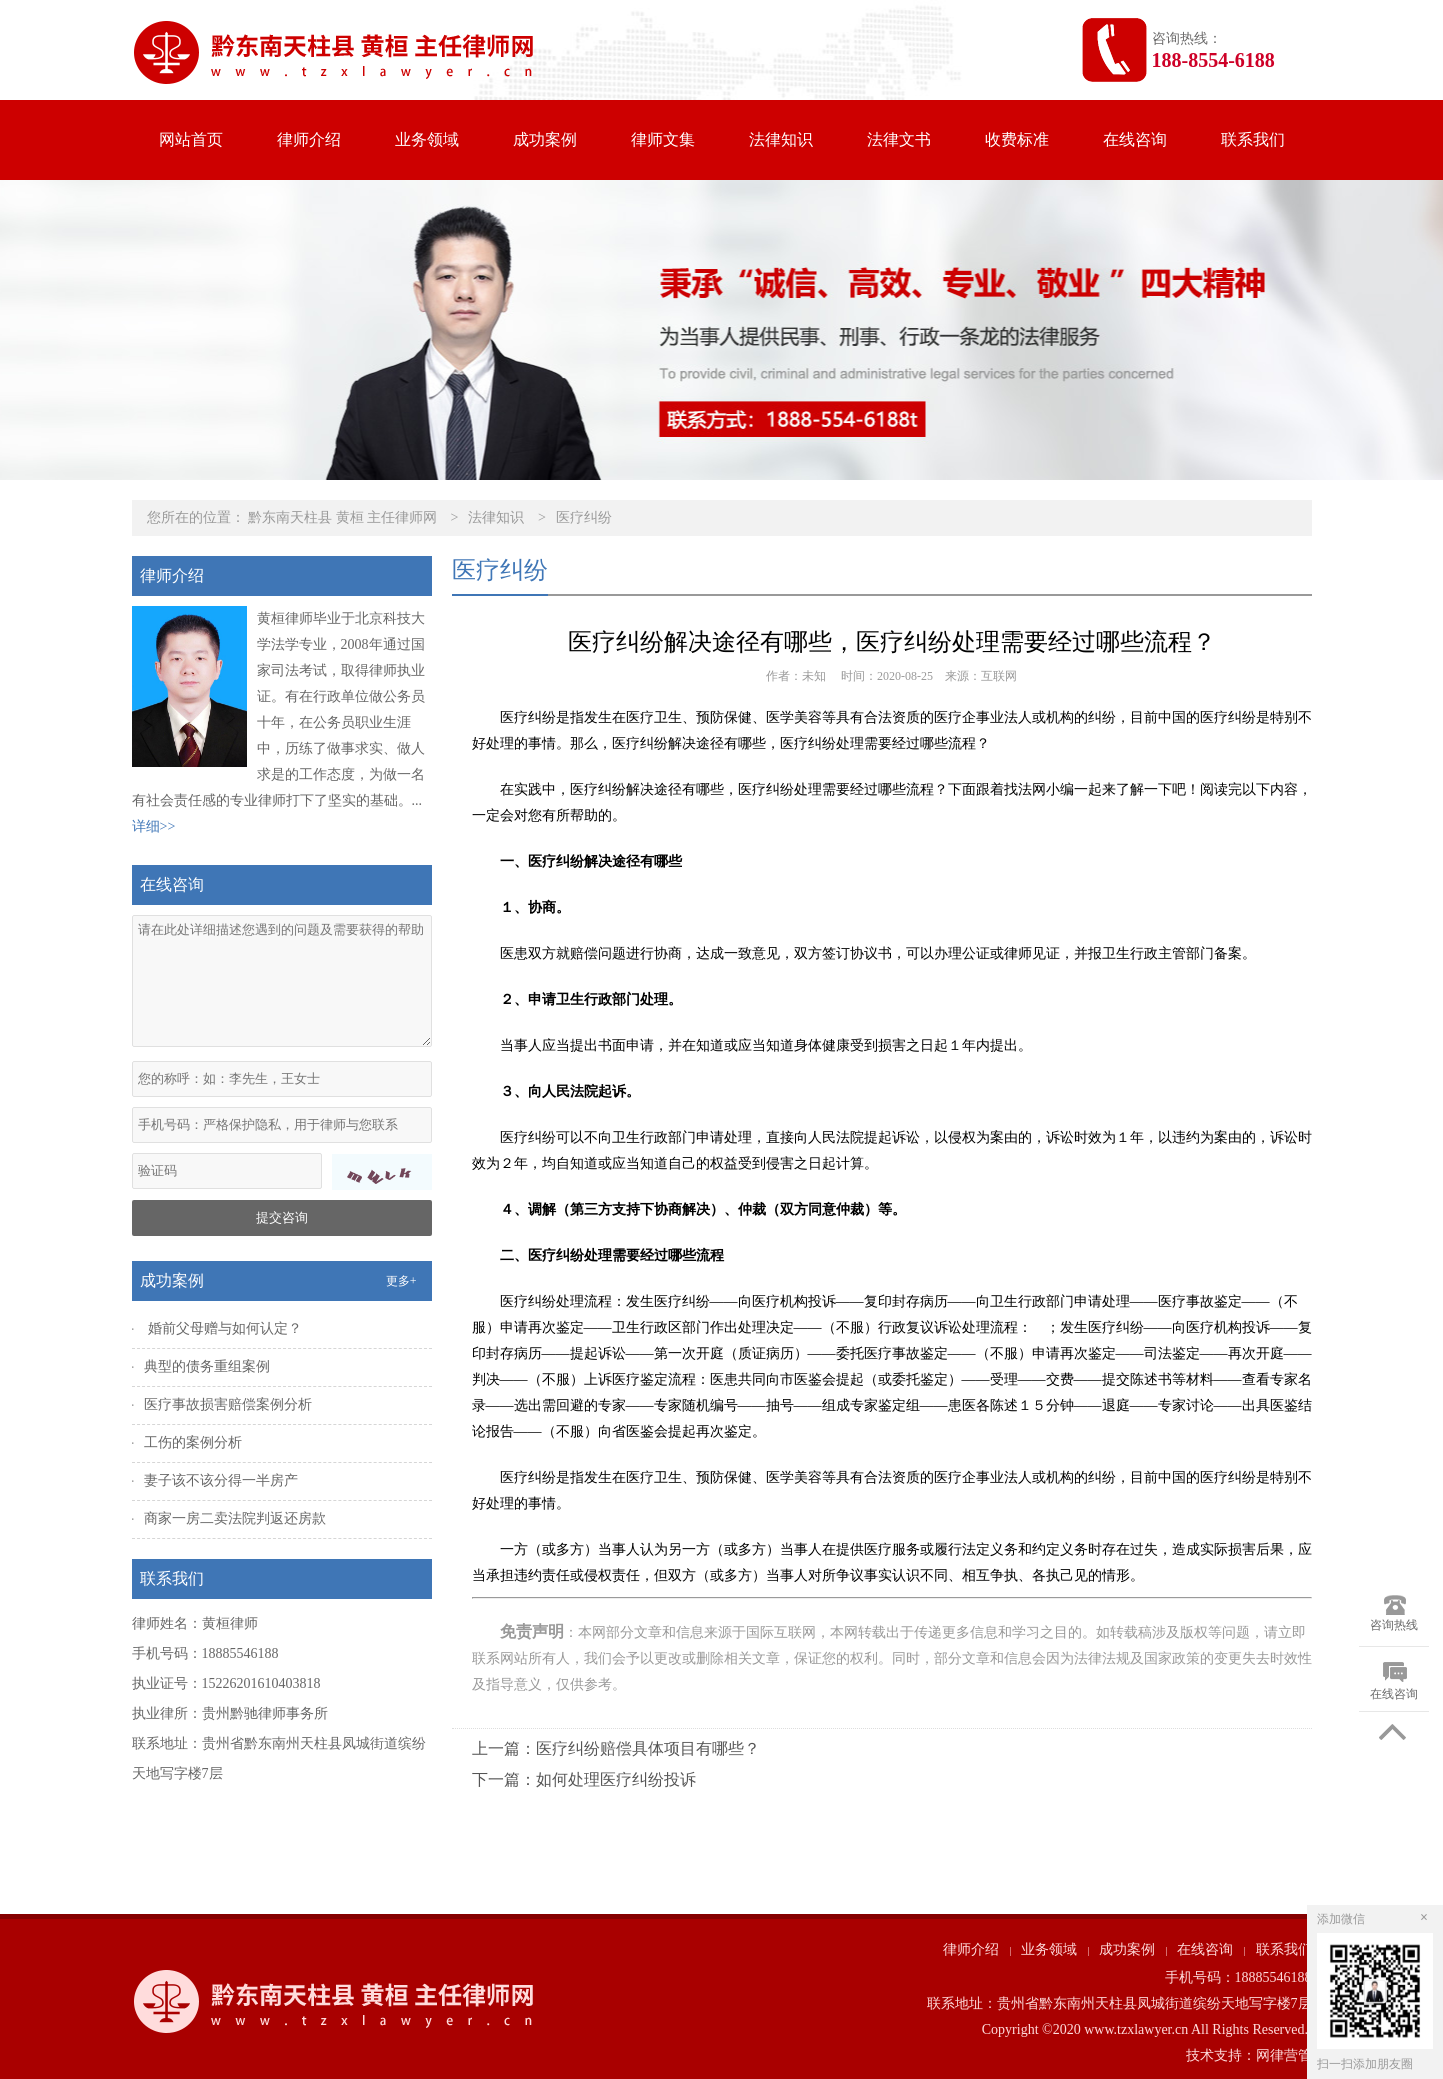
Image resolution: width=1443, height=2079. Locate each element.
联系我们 (1253, 139)
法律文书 (899, 139)
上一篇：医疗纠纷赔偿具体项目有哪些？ (616, 1748)
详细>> (154, 826)
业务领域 (427, 139)
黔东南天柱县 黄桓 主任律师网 (342, 517)
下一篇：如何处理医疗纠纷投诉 (584, 1779)
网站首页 (191, 139)
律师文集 (663, 139)
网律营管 (1284, 2055)
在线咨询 (1135, 139)
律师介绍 (309, 139)
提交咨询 (282, 1217)
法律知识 (781, 139)
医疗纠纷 (584, 517)
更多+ (401, 1281)
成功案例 (545, 139)
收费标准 (1017, 139)
